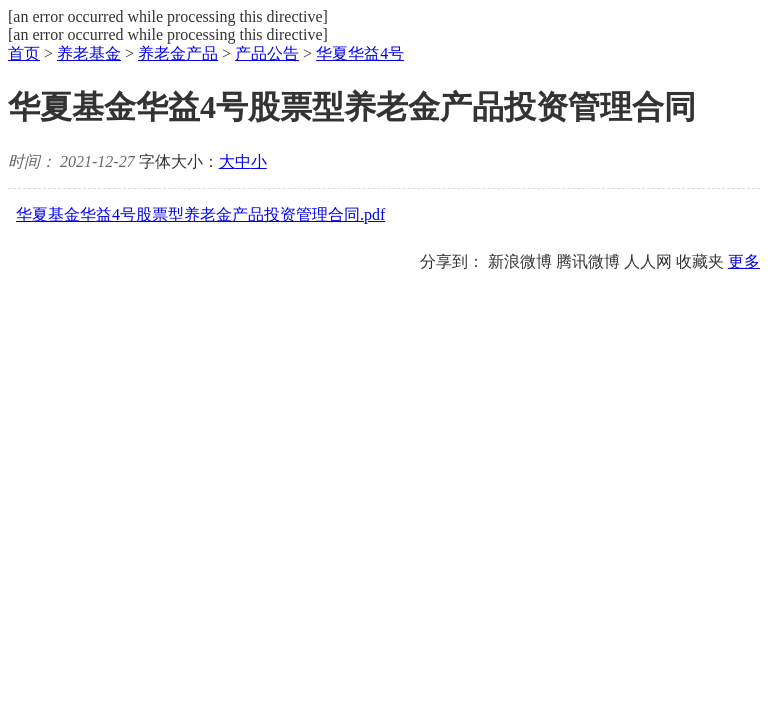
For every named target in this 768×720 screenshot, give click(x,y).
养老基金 (89, 53)
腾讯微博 (588, 261)
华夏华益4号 (360, 53)
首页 (24, 53)
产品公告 (267, 53)
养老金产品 (178, 53)
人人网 (648, 261)
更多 (744, 261)
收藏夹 (700, 261)
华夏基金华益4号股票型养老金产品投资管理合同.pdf (200, 214)
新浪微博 (520, 261)
